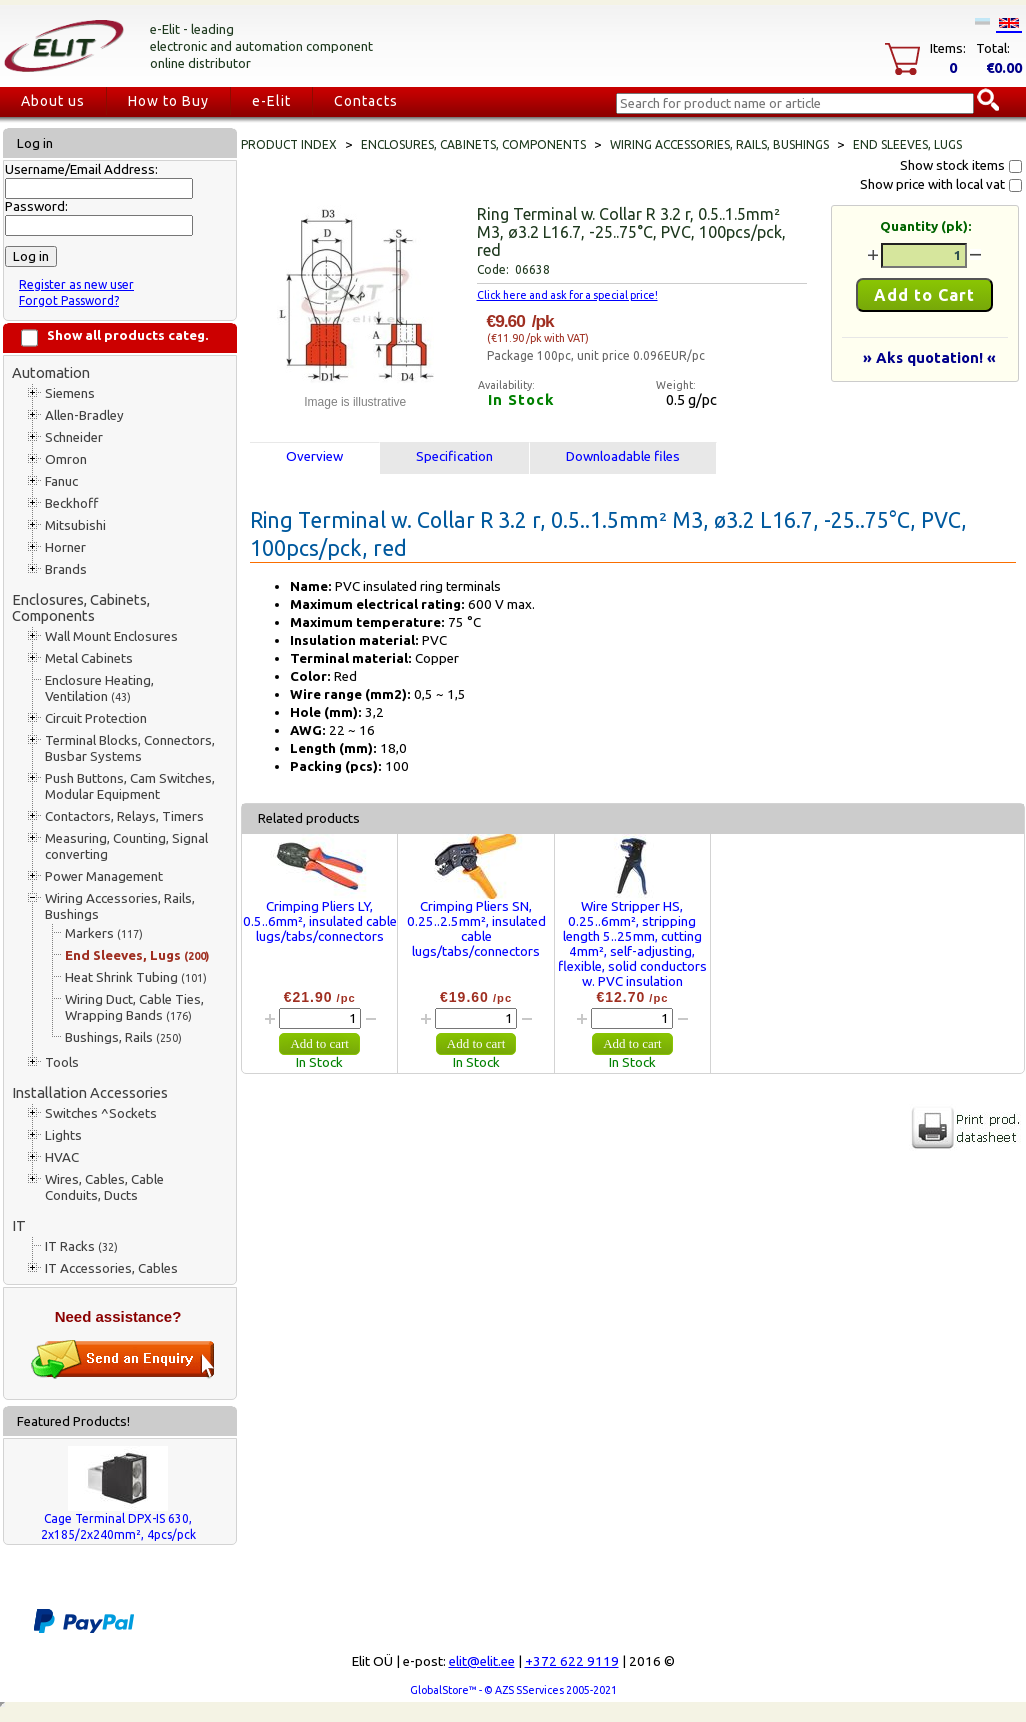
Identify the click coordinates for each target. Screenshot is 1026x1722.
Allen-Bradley (84, 415)
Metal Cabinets (89, 658)
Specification (454, 456)
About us (53, 101)
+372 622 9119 (572, 1661)
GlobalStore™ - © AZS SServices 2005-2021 (513, 1690)
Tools (62, 1062)
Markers (104, 933)
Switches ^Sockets (101, 1113)
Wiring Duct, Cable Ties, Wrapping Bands (134, 1007)
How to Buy (168, 101)
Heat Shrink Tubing (136, 977)
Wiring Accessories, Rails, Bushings (120, 906)
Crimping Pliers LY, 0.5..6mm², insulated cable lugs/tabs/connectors (320, 921)
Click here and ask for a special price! (567, 295)
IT (19, 1225)
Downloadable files (623, 456)
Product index (289, 144)
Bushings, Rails (123, 1037)
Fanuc (61, 481)
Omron (66, 459)
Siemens (70, 393)
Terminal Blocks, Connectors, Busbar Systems (130, 748)
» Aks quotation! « (929, 357)
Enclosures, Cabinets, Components (81, 607)
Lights (63, 1135)
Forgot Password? (69, 300)
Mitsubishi (75, 525)
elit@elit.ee (482, 1661)
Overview (314, 456)
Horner (65, 547)
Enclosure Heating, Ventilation (99, 688)
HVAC (62, 1157)
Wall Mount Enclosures (111, 636)
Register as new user (76, 284)
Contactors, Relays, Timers (124, 816)
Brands (66, 569)
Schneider (74, 437)
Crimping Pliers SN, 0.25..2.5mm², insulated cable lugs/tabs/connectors (476, 929)
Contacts (366, 101)
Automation (51, 372)
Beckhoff (71, 503)
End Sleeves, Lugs (137, 955)
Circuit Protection (96, 718)
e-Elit (271, 101)
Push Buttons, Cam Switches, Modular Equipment (130, 786)
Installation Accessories (90, 1092)
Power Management (104, 876)
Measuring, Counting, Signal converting (126, 846)
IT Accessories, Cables (111, 1268)
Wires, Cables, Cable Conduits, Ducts (104, 1187)
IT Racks (81, 1246)
